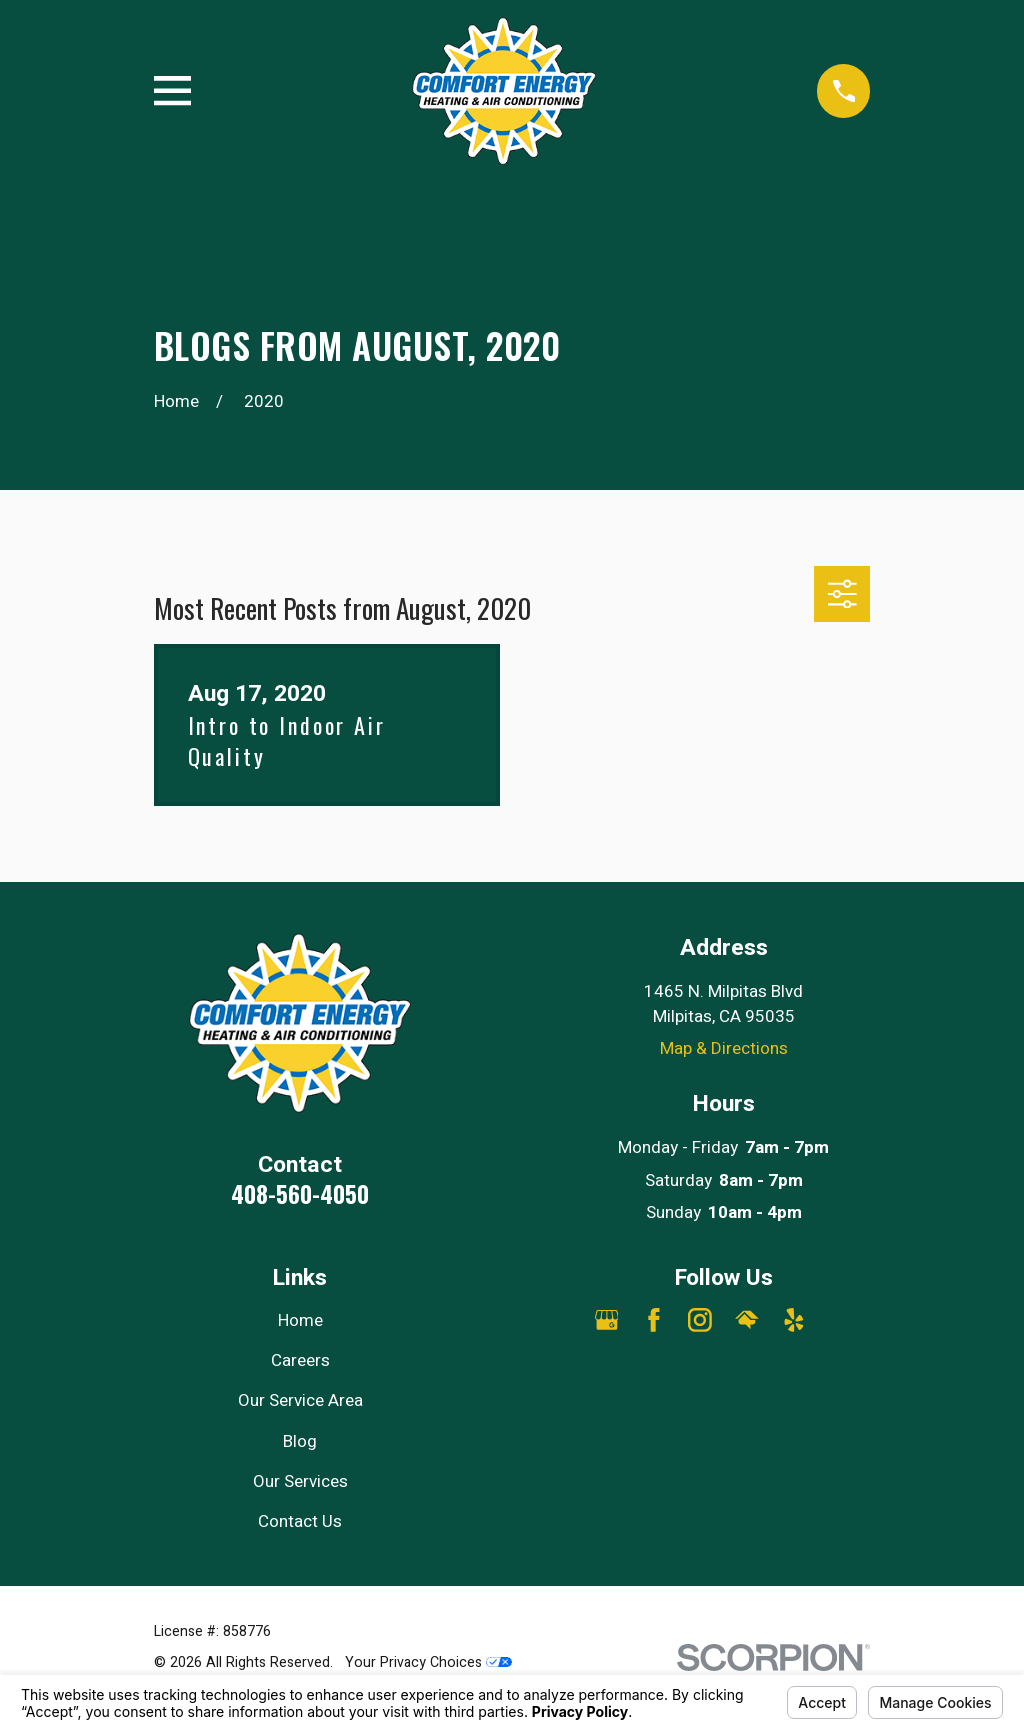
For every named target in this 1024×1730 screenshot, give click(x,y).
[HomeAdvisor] (747, 1320)
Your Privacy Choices (428, 1662)
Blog (300, 1441)
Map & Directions (724, 1048)
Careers (300, 1360)
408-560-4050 (300, 1194)
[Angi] (841, 1320)
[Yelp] (794, 1320)
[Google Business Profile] (607, 1320)
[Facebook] (654, 1320)
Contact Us (300, 1521)
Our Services (300, 1481)
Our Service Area (300, 1400)
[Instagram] (700, 1320)
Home (300, 1320)
